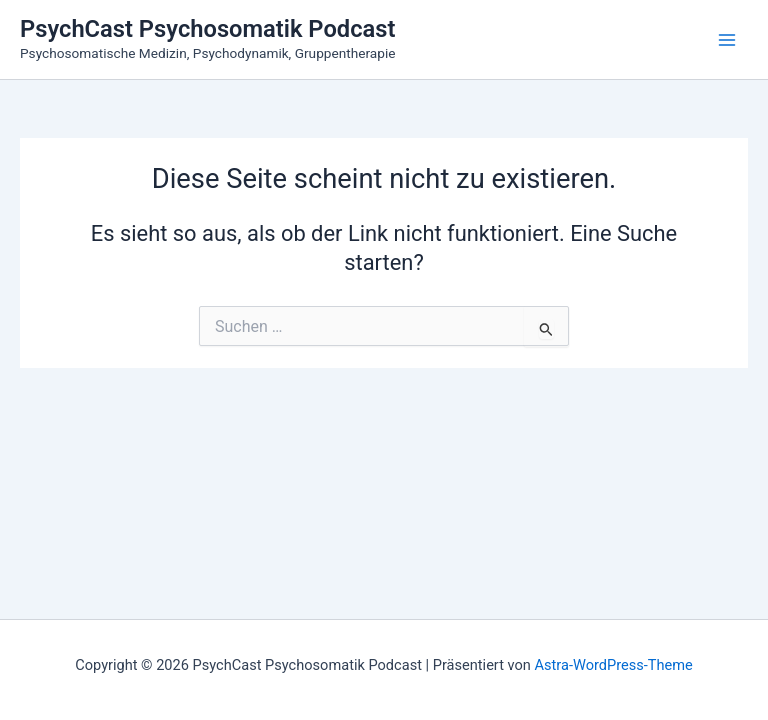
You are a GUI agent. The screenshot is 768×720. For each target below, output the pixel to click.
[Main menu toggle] (727, 40)
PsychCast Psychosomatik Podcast (207, 29)
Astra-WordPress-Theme (614, 665)
